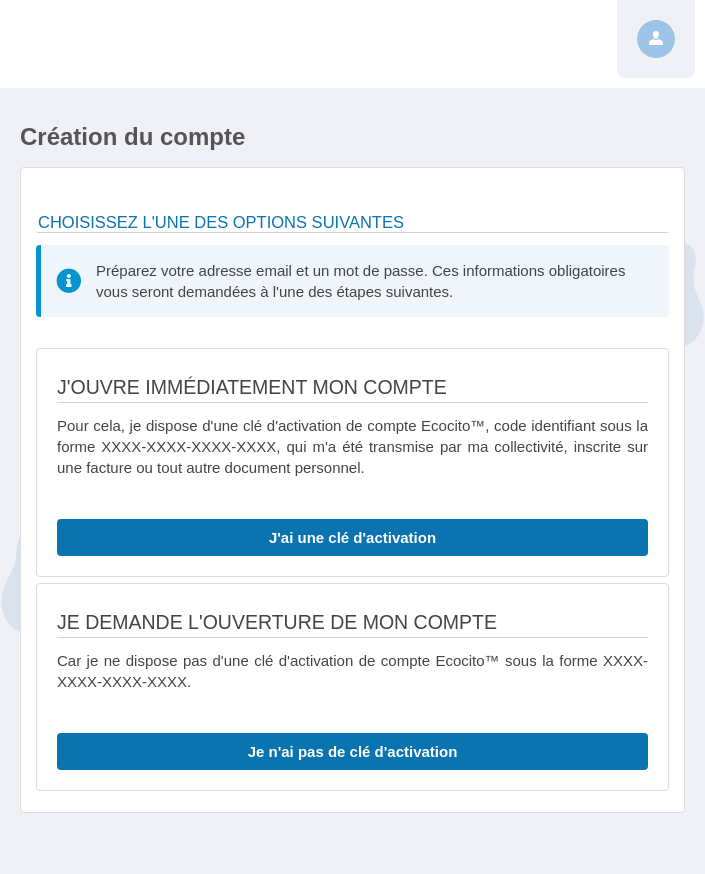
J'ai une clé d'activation (352, 537)
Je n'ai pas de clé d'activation (353, 751)
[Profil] (656, 39)
